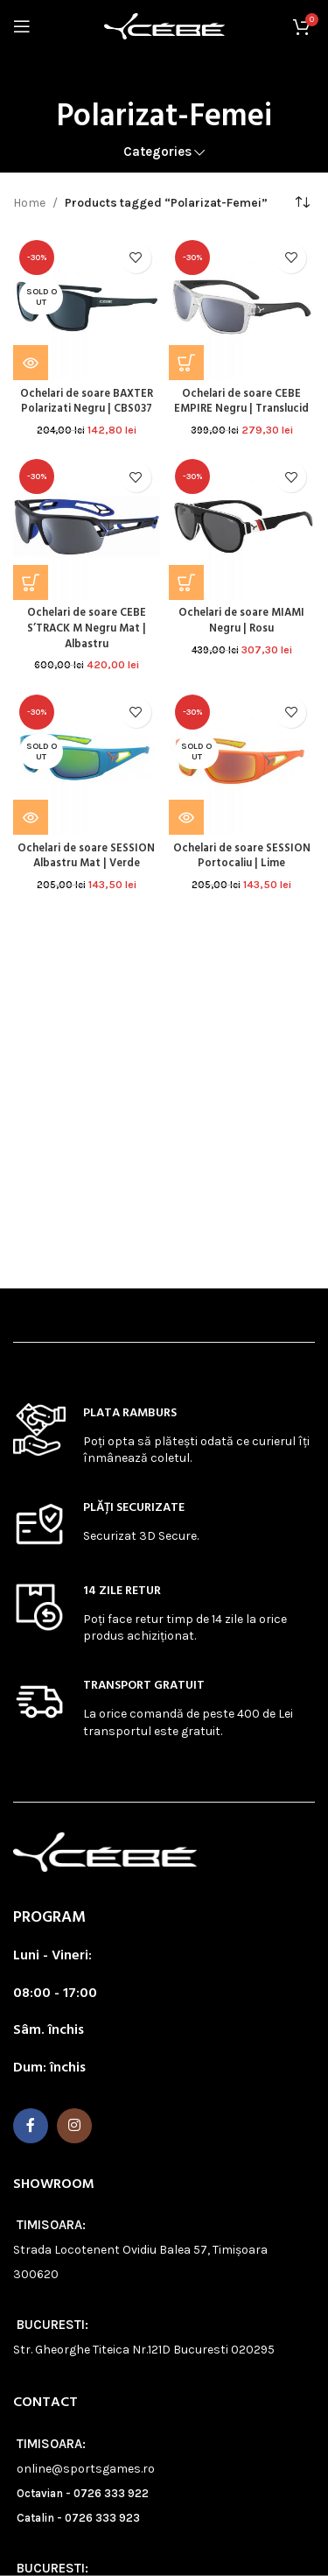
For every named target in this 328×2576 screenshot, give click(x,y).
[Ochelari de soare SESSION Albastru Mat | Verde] (86, 762)
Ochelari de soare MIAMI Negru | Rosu (241, 621)
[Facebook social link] (30, 2125)
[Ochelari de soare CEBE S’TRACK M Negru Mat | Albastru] (86, 526)
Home (29, 202)
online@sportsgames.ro (86, 2468)
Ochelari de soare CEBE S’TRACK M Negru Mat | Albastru (86, 628)
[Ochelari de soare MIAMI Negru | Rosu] (242, 526)
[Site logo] (164, 25)
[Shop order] (302, 203)
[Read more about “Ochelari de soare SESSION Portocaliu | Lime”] (186, 817)
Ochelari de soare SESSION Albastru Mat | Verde (86, 856)
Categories (157, 152)
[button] (186, 362)
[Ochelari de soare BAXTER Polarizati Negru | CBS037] (86, 307)
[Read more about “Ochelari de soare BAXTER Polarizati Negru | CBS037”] (30, 362)
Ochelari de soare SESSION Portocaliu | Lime (242, 856)
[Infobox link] (164, 1435)
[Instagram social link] (74, 2125)
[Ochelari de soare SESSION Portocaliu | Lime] (242, 762)
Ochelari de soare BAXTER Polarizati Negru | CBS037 (86, 402)
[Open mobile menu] (21, 26)
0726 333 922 (111, 2493)
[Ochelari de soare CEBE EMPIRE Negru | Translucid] (242, 307)
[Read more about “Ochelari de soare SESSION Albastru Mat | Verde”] (30, 817)
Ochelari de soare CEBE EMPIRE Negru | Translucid (241, 402)
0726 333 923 (102, 2517)
